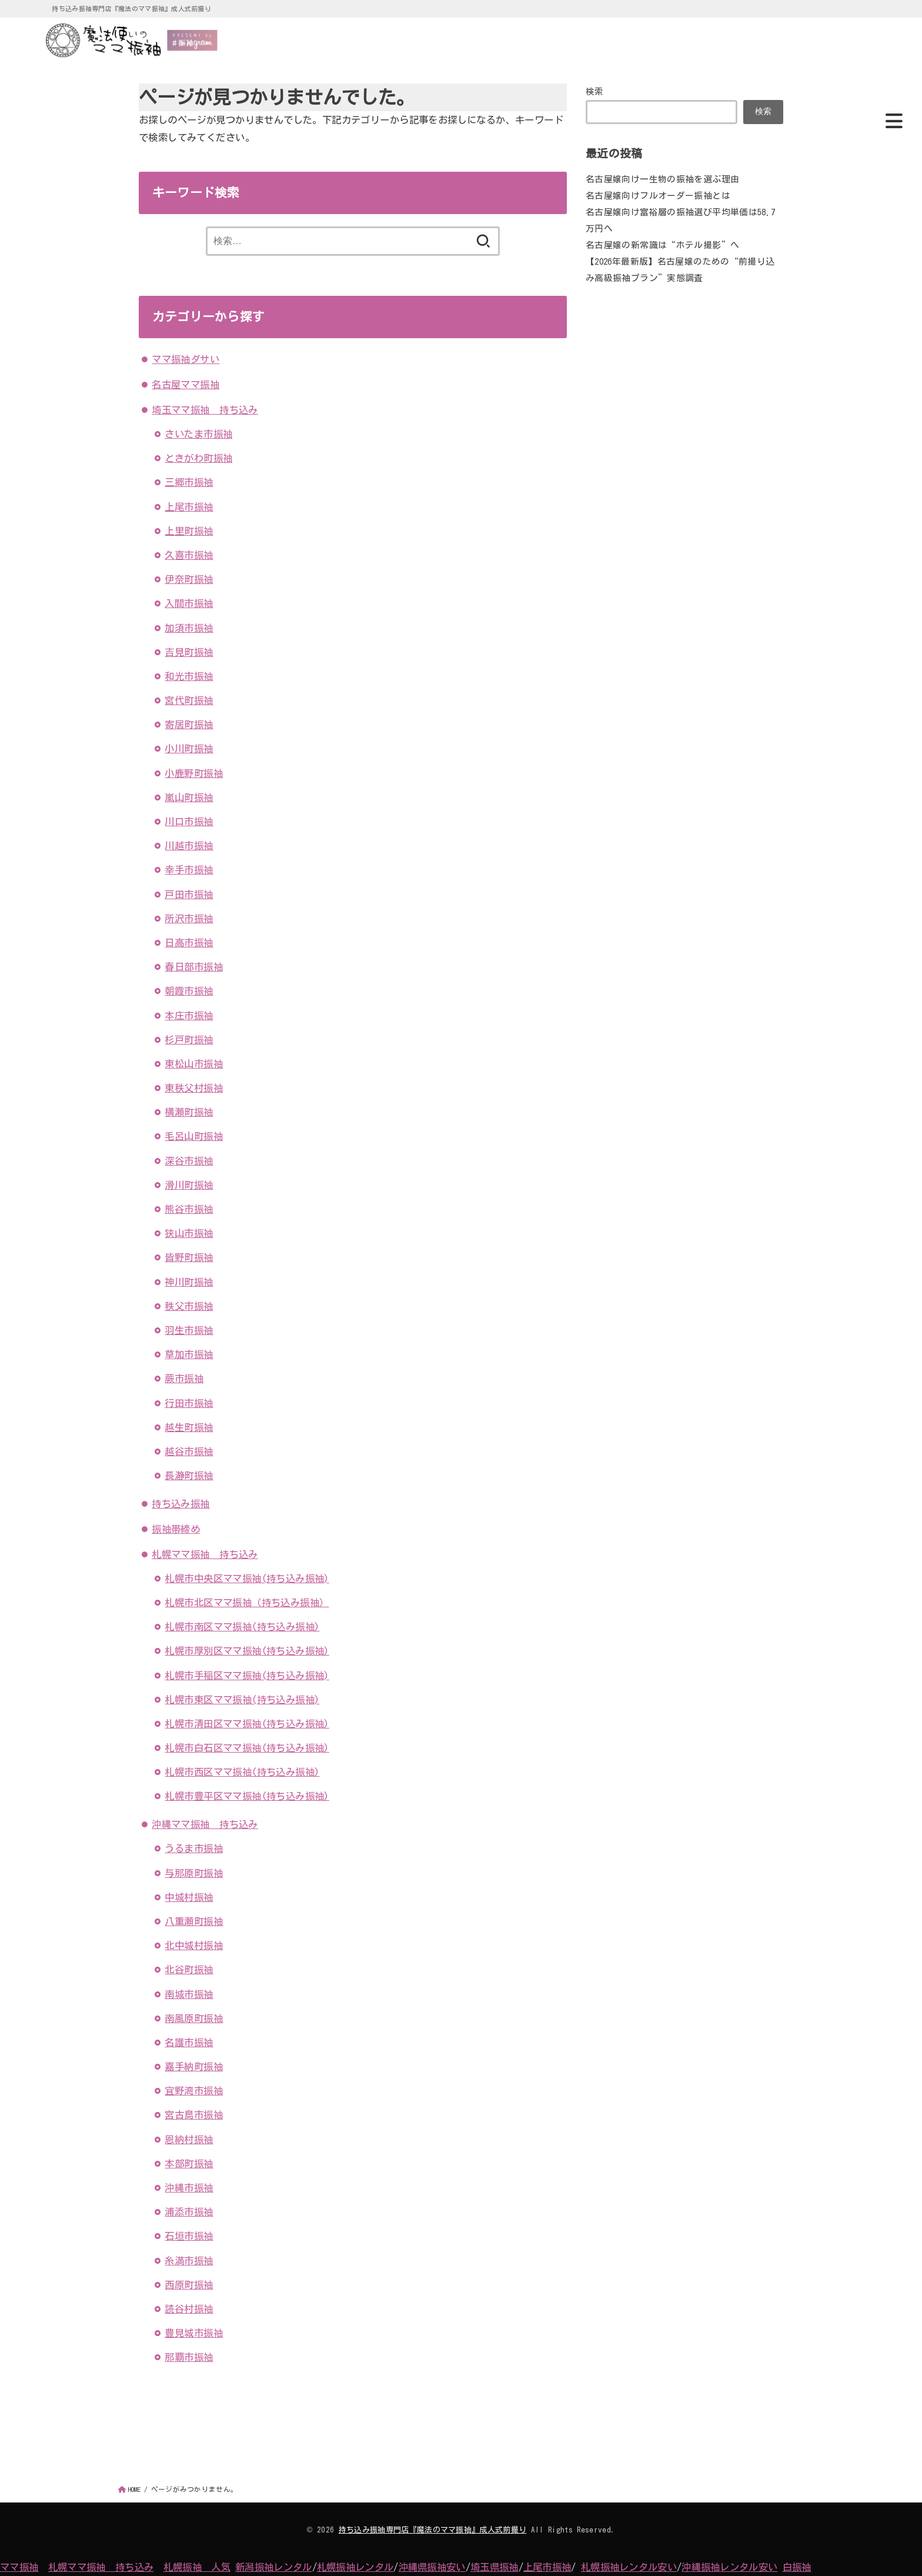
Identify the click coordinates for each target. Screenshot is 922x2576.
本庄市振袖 (189, 1015)
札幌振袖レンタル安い (629, 2567)
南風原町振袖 (193, 2018)
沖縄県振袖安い (432, 2567)
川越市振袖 (189, 845)
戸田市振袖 (189, 894)
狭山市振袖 (189, 1233)
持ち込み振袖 (180, 1504)
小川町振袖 (189, 748)
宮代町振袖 (189, 700)
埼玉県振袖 (494, 2567)
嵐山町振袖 (189, 797)
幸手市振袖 (189, 870)
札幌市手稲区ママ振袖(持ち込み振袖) (247, 1675)
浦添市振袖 (189, 2212)
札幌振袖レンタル (355, 2567)
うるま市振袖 (193, 1848)
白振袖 (797, 2567)
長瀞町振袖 (189, 1475)
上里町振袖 (189, 531)
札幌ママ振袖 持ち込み (205, 1554)
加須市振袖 (189, 628)
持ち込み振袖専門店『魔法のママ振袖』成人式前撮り (433, 2530)
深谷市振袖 (189, 1161)
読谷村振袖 (189, 2309)
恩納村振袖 (189, 2139)
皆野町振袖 (189, 1257)
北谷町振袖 (189, 1969)
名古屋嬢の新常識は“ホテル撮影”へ (662, 243)
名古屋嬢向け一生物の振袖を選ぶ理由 (662, 179)
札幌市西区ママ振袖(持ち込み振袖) (242, 1772)
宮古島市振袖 (193, 2115)
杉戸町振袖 (189, 1040)
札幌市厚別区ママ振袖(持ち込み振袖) (247, 1651)
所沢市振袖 (189, 918)
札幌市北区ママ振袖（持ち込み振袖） (247, 1602)
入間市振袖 (189, 603)
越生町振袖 (189, 1427)
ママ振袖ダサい (185, 359)
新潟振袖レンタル (273, 2567)
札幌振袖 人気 (196, 2567)
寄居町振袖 (189, 724)
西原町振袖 (189, 2285)
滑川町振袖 (189, 1185)
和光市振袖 (189, 676)
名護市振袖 (189, 2042)
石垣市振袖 (189, 2236)
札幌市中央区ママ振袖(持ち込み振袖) (247, 1578)
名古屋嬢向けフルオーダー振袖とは (658, 195)
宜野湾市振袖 (193, 2090)
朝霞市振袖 (189, 991)
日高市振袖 (189, 942)
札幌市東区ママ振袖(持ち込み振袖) (242, 1699)
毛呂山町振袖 (193, 1136)
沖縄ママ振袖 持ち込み (205, 1824)
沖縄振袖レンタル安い (729, 2567)
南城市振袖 (189, 1994)
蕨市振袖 (184, 1378)
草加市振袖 (189, 1354)
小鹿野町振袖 (193, 773)
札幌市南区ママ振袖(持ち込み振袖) (242, 1626)
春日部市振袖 (193, 967)
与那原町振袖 (193, 1873)
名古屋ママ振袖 (185, 384)
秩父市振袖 (189, 1306)
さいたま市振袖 (198, 434)
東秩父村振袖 (193, 1088)
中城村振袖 (189, 1897)
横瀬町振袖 (189, 1112)
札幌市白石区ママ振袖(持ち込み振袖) (247, 1748)
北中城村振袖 (193, 1945)
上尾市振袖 (189, 507)
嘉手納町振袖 (193, 2066)
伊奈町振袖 (189, 579)
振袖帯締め (176, 1529)
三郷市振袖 (189, 482)
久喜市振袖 (189, 555)
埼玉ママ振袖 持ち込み (205, 410)
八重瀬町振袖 (193, 1921)
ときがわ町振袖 (198, 458)
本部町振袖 (189, 2163)
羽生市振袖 (189, 1330)
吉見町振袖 (189, 652)
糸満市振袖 (189, 2260)
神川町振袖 (189, 1282)
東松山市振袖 (193, 1064)
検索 (595, 91)
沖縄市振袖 (189, 2188)
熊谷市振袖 (189, 1209)
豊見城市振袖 (193, 2333)
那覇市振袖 (189, 2357)
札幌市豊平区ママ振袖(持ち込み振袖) (247, 1796)
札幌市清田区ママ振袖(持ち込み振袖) (247, 1724)
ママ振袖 (19, 2567)
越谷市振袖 (189, 1451)
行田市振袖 (189, 1403)
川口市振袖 (189, 821)
